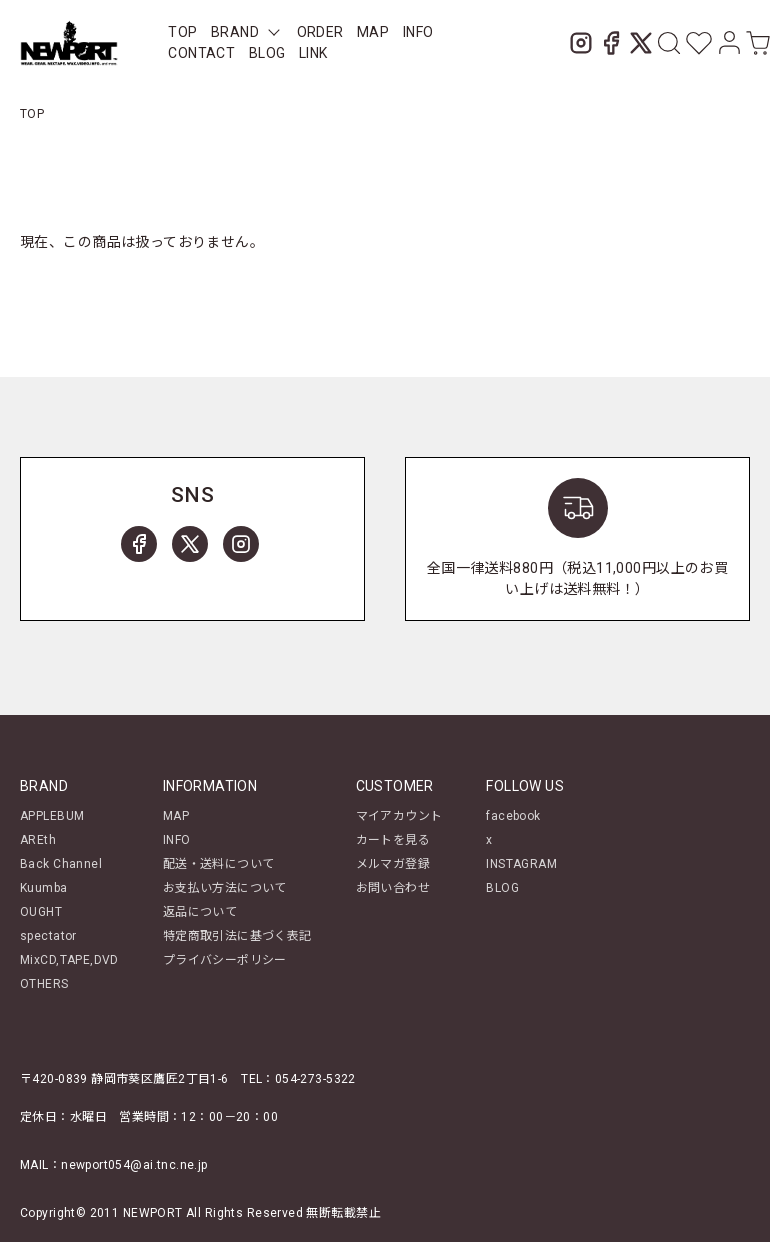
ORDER (320, 32)
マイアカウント (399, 816)
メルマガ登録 (393, 864)
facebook (513, 816)
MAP (373, 32)
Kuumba (44, 888)
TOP (182, 32)
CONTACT (201, 53)
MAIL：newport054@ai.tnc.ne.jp (114, 1165)
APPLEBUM (52, 816)
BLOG (502, 888)
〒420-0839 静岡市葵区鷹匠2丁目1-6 (124, 1079)
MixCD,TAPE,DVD (69, 960)
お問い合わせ (393, 888)
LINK (313, 53)
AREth (38, 840)
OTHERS (44, 984)
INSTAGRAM (521, 864)
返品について (200, 912)
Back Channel (61, 864)
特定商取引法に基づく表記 (237, 936)
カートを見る (393, 840)
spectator (48, 936)
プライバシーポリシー (225, 960)
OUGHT (41, 912)
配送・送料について (219, 864)
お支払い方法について (225, 888)
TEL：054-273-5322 (298, 1079)
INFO (418, 32)
